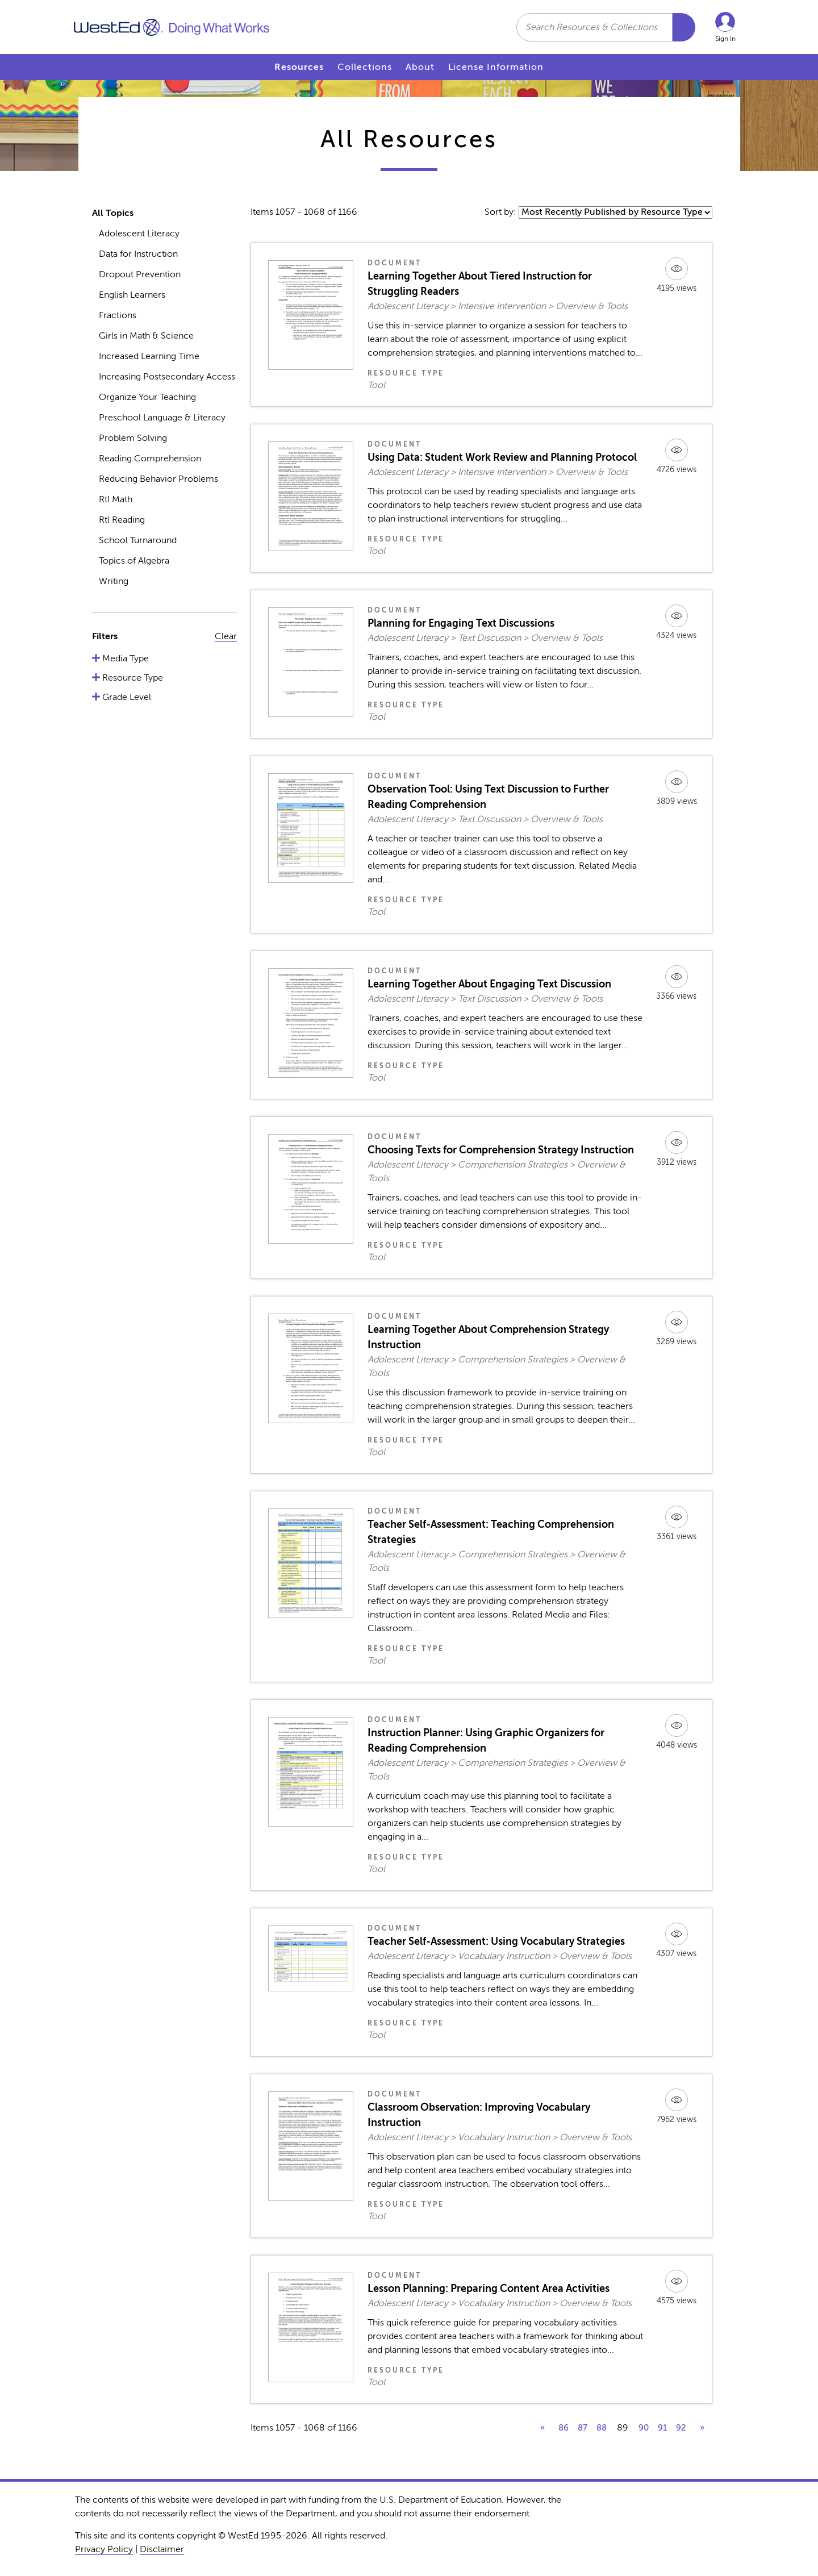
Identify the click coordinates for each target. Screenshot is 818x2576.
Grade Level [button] (125, 697)
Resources (299, 67)
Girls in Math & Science (146, 336)
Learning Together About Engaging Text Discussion (489, 984)
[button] (725, 27)
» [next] (702, 2427)
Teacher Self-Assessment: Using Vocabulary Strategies (496, 1941)
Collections (364, 67)
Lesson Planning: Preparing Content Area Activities (489, 2288)
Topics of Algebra (134, 561)
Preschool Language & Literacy (162, 417)
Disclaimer (162, 2549)
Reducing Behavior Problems (158, 479)
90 (643, 2427)
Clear (226, 636)
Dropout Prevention (140, 274)
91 (662, 2427)
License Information (496, 67)
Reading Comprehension (150, 458)
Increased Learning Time (149, 356)
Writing (113, 581)
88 (601, 2427)
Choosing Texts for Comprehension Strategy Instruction (501, 1150)
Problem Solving (133, 438)
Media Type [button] (124, 658)
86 (563, 2427)
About (420, 67)
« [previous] (542, 2427)
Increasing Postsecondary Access (167, 377)
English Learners (132, 295)
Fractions (117, 315)
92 (681, 2427)
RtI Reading (122, 520)
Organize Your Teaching (147, 397)
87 (582, 2427)
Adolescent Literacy (139, 233)
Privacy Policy (104, 2549)
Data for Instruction (138, 254)
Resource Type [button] (131, 678)
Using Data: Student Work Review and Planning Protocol (502, 457)
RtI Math (115, 499)
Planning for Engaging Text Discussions (461, 623)
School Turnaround (138, 540)
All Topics (112, 213)
